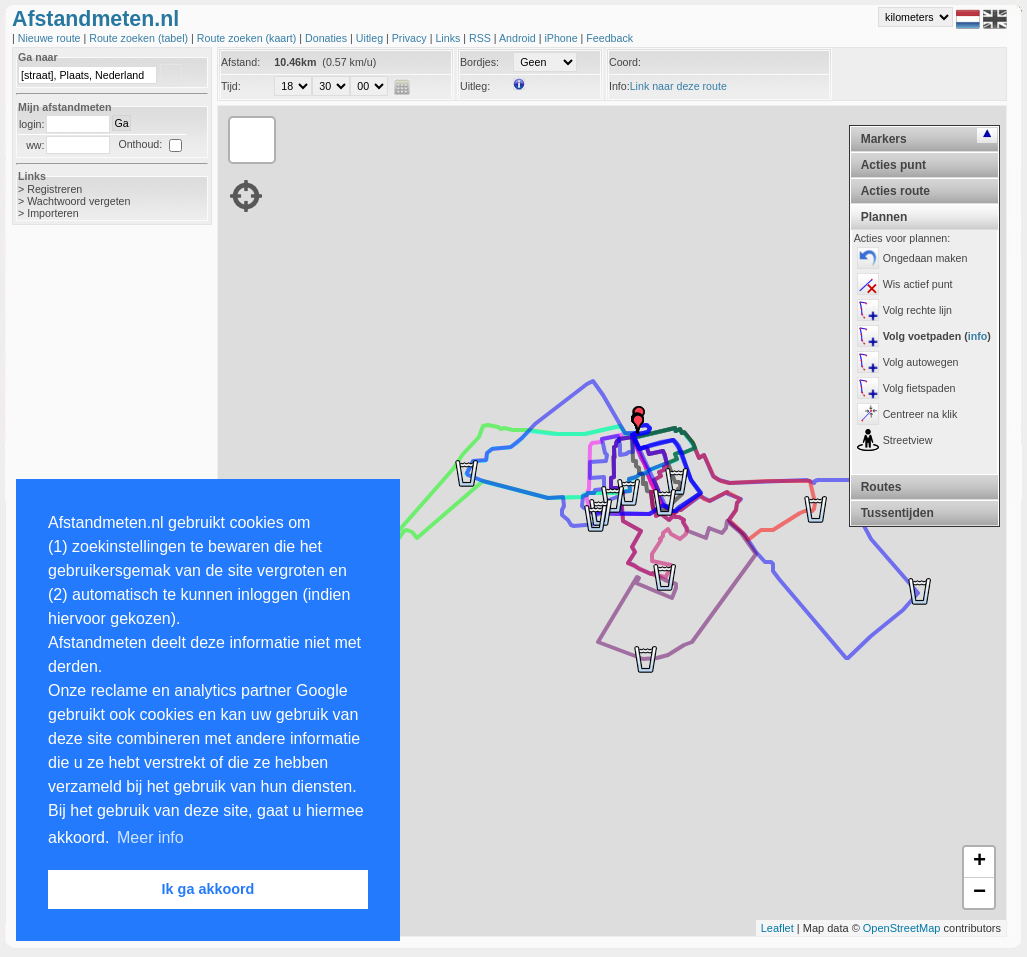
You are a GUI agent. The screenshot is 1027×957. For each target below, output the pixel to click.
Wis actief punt (918, 284)
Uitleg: (475, 86)
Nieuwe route (51, 38)
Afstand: (240, 62)
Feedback (609, 38)
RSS (481, 38)
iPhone (562, 38)
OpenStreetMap (902, 928)
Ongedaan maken (925, 258)
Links (449, 38)
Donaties (327, 38)
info (978, 336)
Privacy (411, 38)
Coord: (625, 62)
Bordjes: (479, 62)
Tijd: (231, 86)
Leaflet (777, 928)
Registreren (54, 189)
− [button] (979, 893)
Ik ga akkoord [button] (208, 889)
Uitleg (371, 38)
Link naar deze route (678, 86)
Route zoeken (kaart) (248, 38)
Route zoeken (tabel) (140, 38)
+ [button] (979, 862)
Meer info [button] (150, 837)
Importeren (53, 213)
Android (519, 38)
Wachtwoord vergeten (78, 201)
